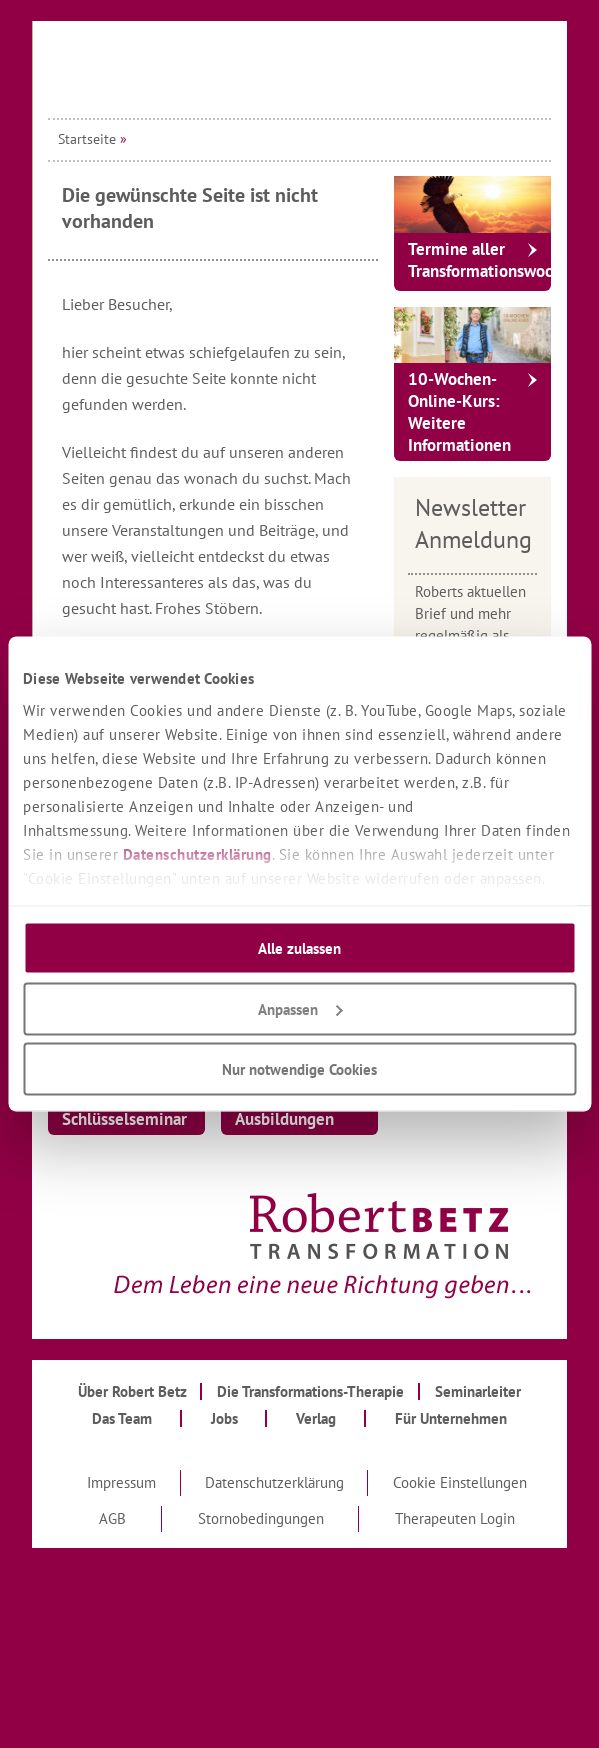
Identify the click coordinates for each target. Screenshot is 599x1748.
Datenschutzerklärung (197, 853)
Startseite (87, 139)
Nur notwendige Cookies (299, 1069)
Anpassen (300, 1008)
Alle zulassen (299, 948)
